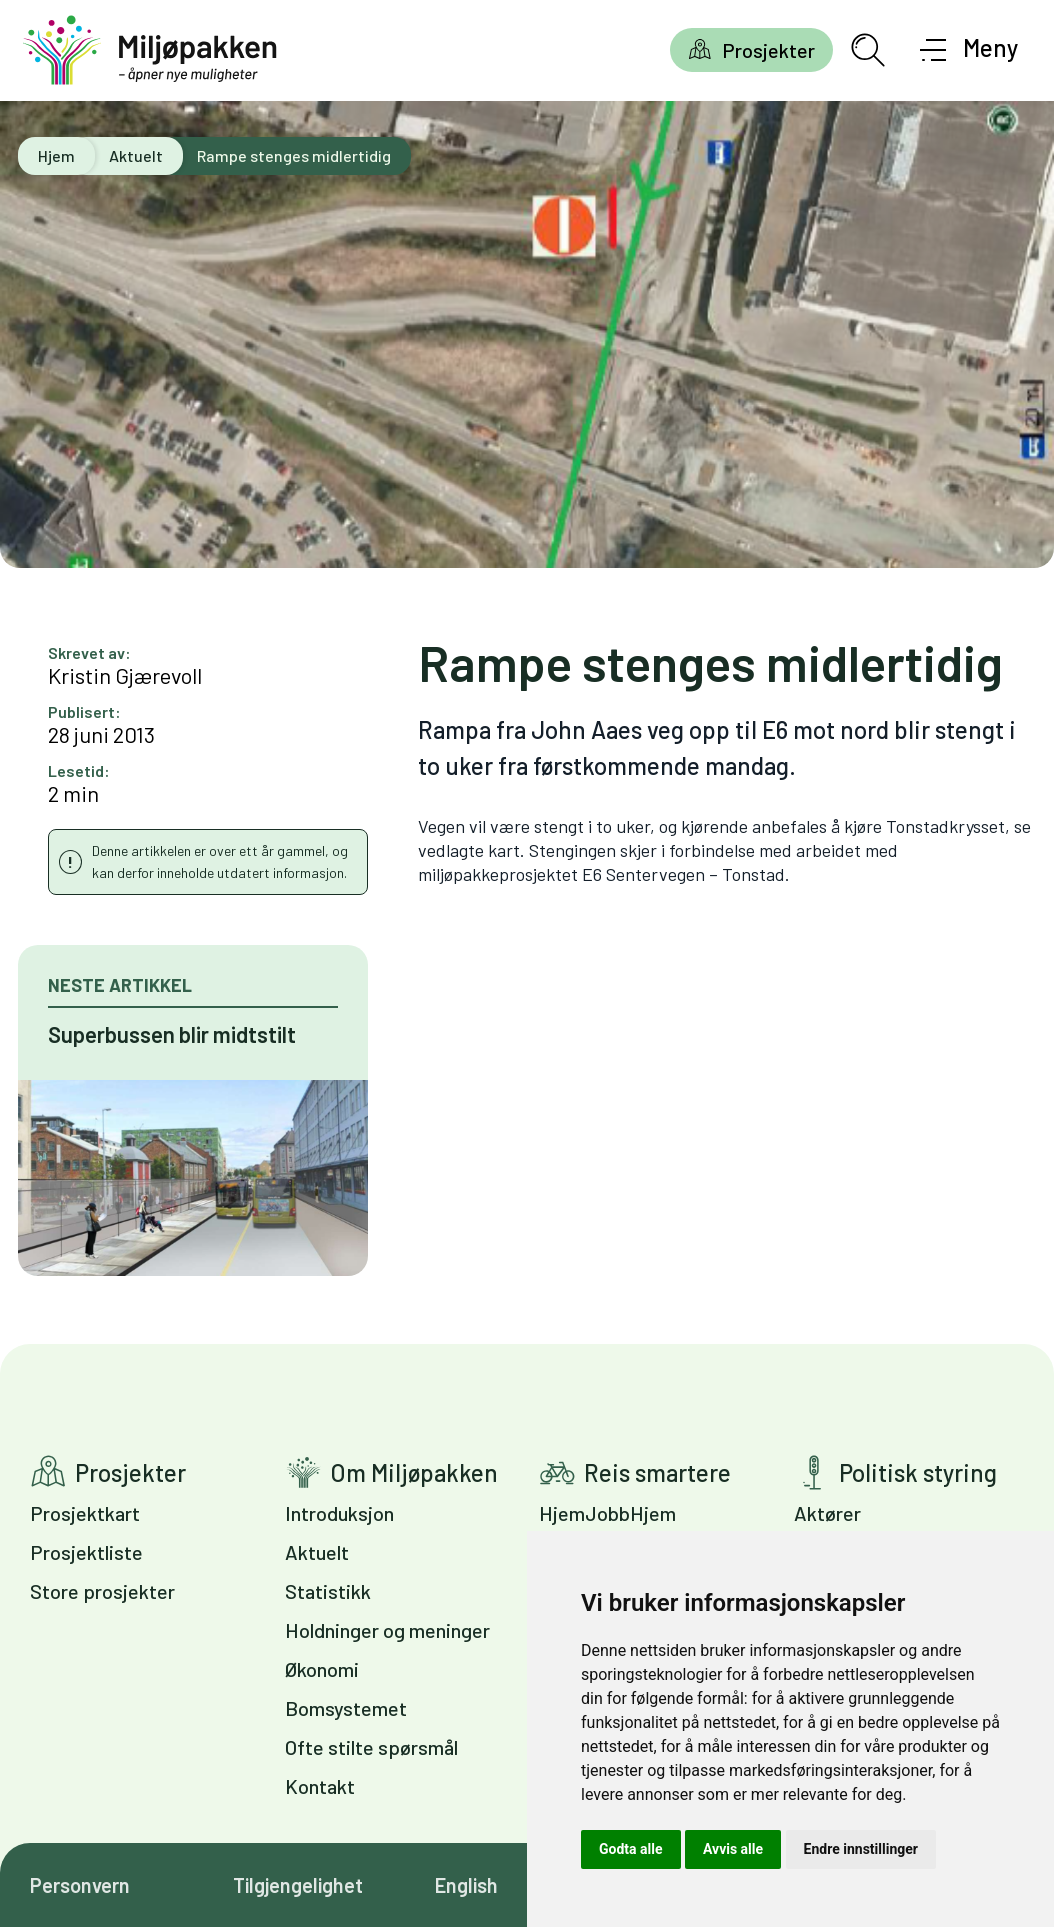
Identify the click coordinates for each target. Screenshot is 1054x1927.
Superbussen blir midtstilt (172, 1034)
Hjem (56, 155)
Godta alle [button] (631, 1849)
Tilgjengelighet (298, 1885)
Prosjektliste (86, 1552)
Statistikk (328, 1591)
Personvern (80, 1885)
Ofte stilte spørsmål (371, 1747)
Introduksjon (339, 1513)
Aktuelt (136, 155)
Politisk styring (918, 1472)
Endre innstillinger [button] (861, 1849)
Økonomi (322, 1669)
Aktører (827, 1513)
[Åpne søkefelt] (868, 50)
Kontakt (320, 1786)
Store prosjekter (102, 1591)
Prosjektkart (85, 1513)
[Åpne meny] (969, 50)
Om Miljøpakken (414, 1472)
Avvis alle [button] (733, 1849)
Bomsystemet (346, 1708)
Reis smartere (657, 1472)
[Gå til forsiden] (150, 50)
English (466, 1885)
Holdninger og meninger (387, 1630)
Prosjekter (768, 50)
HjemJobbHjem (607, 1513)
